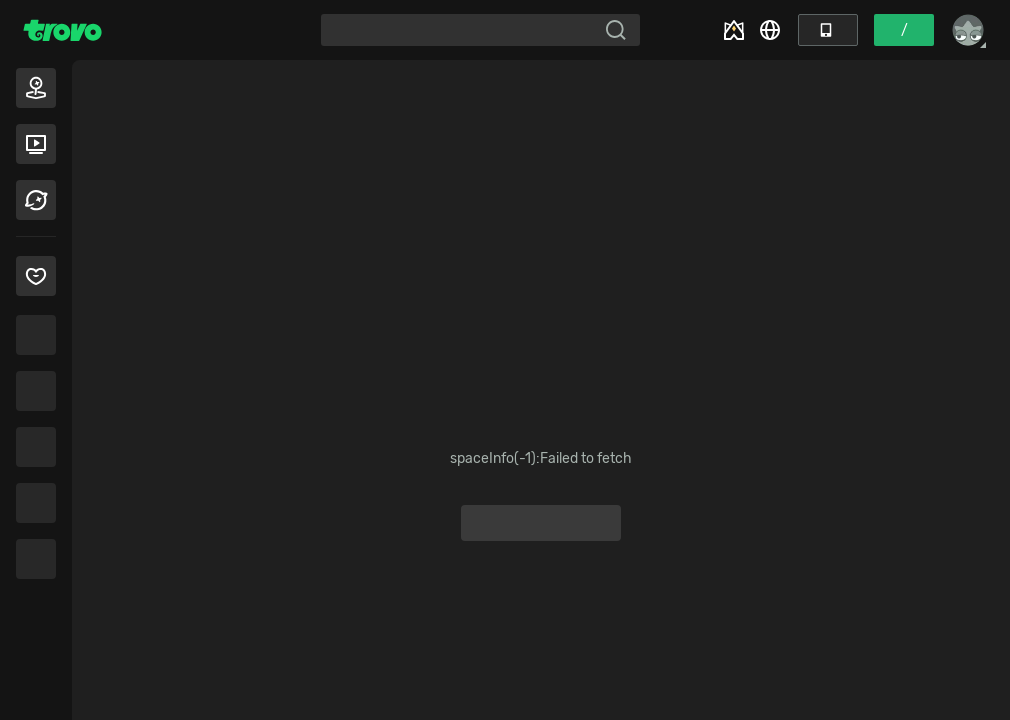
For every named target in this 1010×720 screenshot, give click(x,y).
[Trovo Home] (62, 30)
